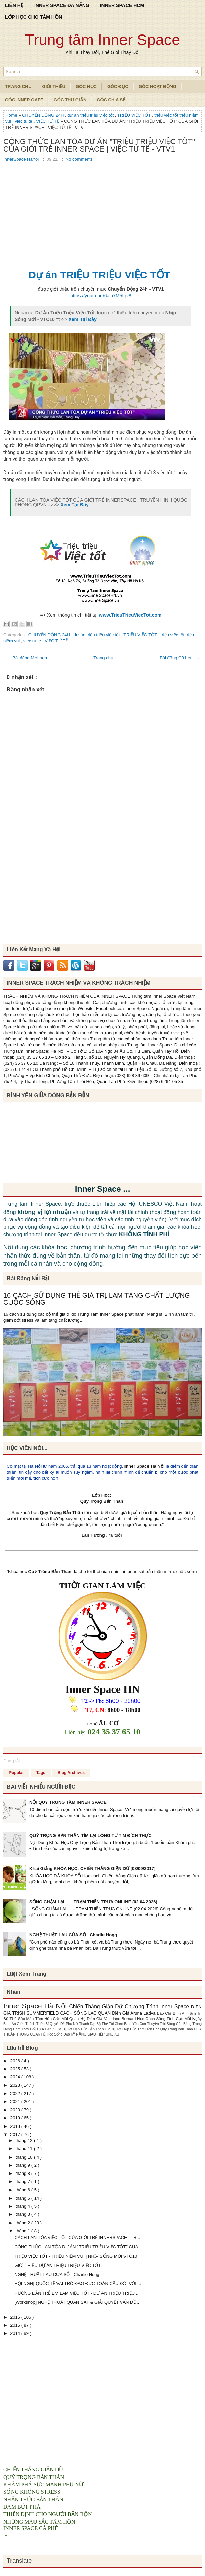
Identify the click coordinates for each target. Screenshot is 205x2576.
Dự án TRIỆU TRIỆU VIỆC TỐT (99, 274)
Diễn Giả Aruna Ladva (134, 2013)
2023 (15, 2085)
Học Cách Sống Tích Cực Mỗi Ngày (169, 2018)
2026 (15, 2060)
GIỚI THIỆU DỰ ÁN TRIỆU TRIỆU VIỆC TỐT (57, 2265)
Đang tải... (13, 1760)
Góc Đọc (117, 86)
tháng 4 (23, 2206)
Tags (40, 1772)
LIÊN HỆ (14, 5)
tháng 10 (25, 2157)
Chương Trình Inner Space (157, 2006)
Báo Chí (165, 2013)
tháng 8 (23, 2173)
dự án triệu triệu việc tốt (91, 115)
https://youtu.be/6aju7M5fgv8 (100, 295)
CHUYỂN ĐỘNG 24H (43, 115)
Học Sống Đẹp (59, 2034)
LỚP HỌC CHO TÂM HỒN (33, 17)
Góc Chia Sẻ (111, 99)
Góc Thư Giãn (70, 99)
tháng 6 (23, 2189)
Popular (16, 1772)
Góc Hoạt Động (157, 86)
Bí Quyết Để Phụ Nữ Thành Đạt (70, 2024)
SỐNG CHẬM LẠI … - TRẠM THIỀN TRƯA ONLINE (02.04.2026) (93, 1901)
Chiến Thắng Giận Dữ (96, 2006)
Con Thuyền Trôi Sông (158, 2024)
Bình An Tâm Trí (187, 2013)
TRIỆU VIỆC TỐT (134, 115)
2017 (15, 2134)
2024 (15, 2076)
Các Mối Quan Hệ (70, 2018)
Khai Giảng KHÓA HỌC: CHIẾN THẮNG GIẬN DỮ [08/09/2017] (92, 1868)
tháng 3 (23, 2214)
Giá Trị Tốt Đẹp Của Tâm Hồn (129, 2029)
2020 (15, 2109)
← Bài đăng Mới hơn (26, 657)
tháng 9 (23, 2165)
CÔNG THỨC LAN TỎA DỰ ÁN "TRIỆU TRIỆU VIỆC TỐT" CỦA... (78, 2246)
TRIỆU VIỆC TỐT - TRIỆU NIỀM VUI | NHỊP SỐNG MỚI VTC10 (75, 2256)
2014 (15, 2333)
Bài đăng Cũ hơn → (180, 657)
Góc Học (86, 86)
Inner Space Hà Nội (144, 1466)
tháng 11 (25, 2148)
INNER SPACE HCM (122, 5)
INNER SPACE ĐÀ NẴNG (61, 5)
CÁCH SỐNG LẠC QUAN (86, 2013)
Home (11, 115)
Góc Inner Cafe (24, 99)
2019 (15, 2117)
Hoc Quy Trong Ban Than (173, 2029)
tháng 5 (23, 2198)
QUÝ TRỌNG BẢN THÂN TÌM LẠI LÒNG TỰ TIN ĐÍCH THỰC (90, 1835)
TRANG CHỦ (18, 86)
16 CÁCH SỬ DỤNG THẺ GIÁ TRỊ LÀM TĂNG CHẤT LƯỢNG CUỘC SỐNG (96, 1299)
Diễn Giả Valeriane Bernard (112, 2018)
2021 (15, 2101)
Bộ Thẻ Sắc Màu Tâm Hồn (28, 2018)
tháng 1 (23, 2230)
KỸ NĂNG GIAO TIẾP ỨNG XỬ (95, 2034)
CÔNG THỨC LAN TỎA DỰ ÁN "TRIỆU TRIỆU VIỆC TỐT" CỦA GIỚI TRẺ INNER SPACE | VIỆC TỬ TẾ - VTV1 (99, 145)
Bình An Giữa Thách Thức (24, 2024)
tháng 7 (23, 2181)
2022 (15, 2093)
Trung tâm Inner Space (102, 39)
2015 (15, 2325)
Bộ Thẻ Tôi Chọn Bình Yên (118, 2024)
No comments (79, 159)
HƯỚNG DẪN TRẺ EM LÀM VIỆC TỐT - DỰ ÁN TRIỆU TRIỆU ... (76, 2293)
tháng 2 (23, 2222)
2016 (15, 2317)
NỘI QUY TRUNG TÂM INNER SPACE (68, 1802)
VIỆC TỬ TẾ (48, 121)
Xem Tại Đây (82, 319)
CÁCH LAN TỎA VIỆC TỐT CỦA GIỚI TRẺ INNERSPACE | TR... (77, 2237)
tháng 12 (25, 2140)
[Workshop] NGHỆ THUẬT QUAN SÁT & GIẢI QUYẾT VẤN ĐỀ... (76, 2302)
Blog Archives (71, 1772)
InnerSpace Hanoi (21, 159)
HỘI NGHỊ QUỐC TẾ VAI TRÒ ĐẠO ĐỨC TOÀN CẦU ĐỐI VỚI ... (77, 2283)
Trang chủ (103, 657)
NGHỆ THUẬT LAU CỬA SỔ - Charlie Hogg (73, 1934)
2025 (15, 2068)
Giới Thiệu (53, 86)
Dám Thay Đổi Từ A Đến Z (34, 2029)
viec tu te (24, 121)
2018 (15, 2126)
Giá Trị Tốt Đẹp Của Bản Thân (80, 2029)
